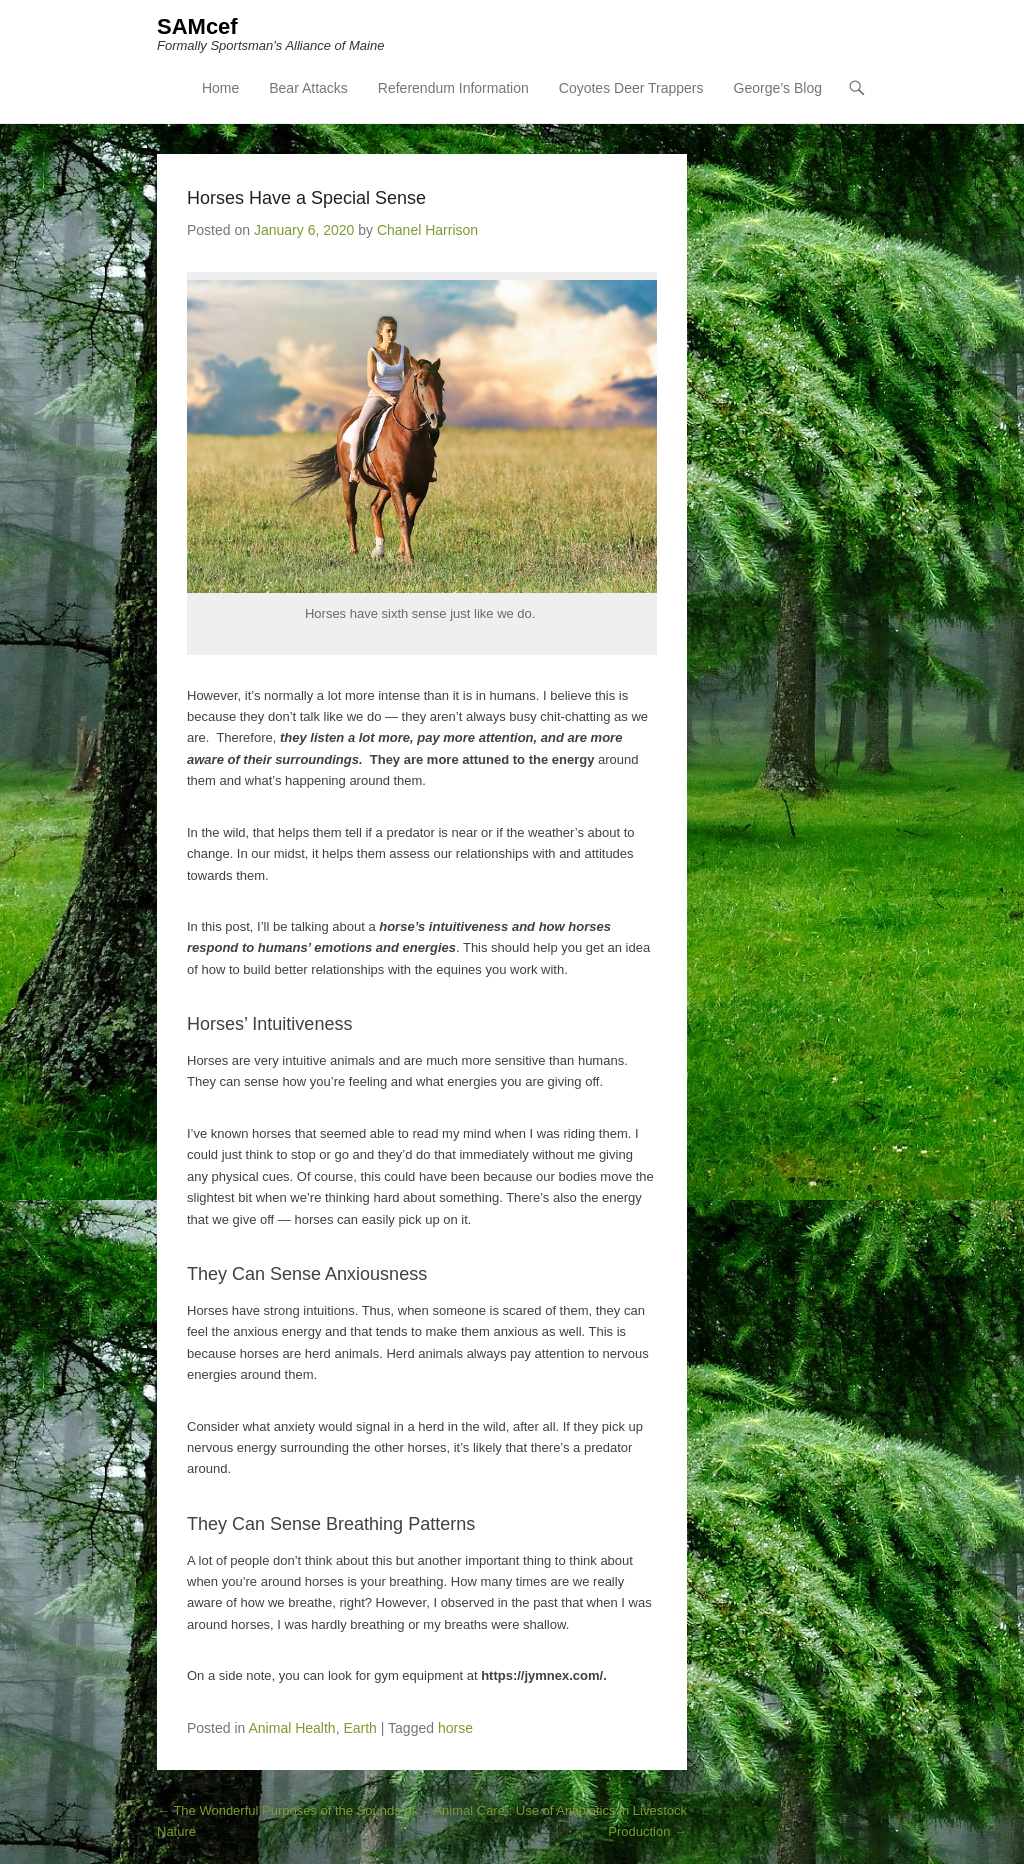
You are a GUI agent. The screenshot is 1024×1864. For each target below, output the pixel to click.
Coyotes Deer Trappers (631, 88)
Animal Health (292, 1728)
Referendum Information (453, 88)
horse (455, 1728)
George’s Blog (778, 88)
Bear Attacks (308, 88)
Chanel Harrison (427, 230)
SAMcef (197, 26)
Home (220, 88)
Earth (359, 1728)
